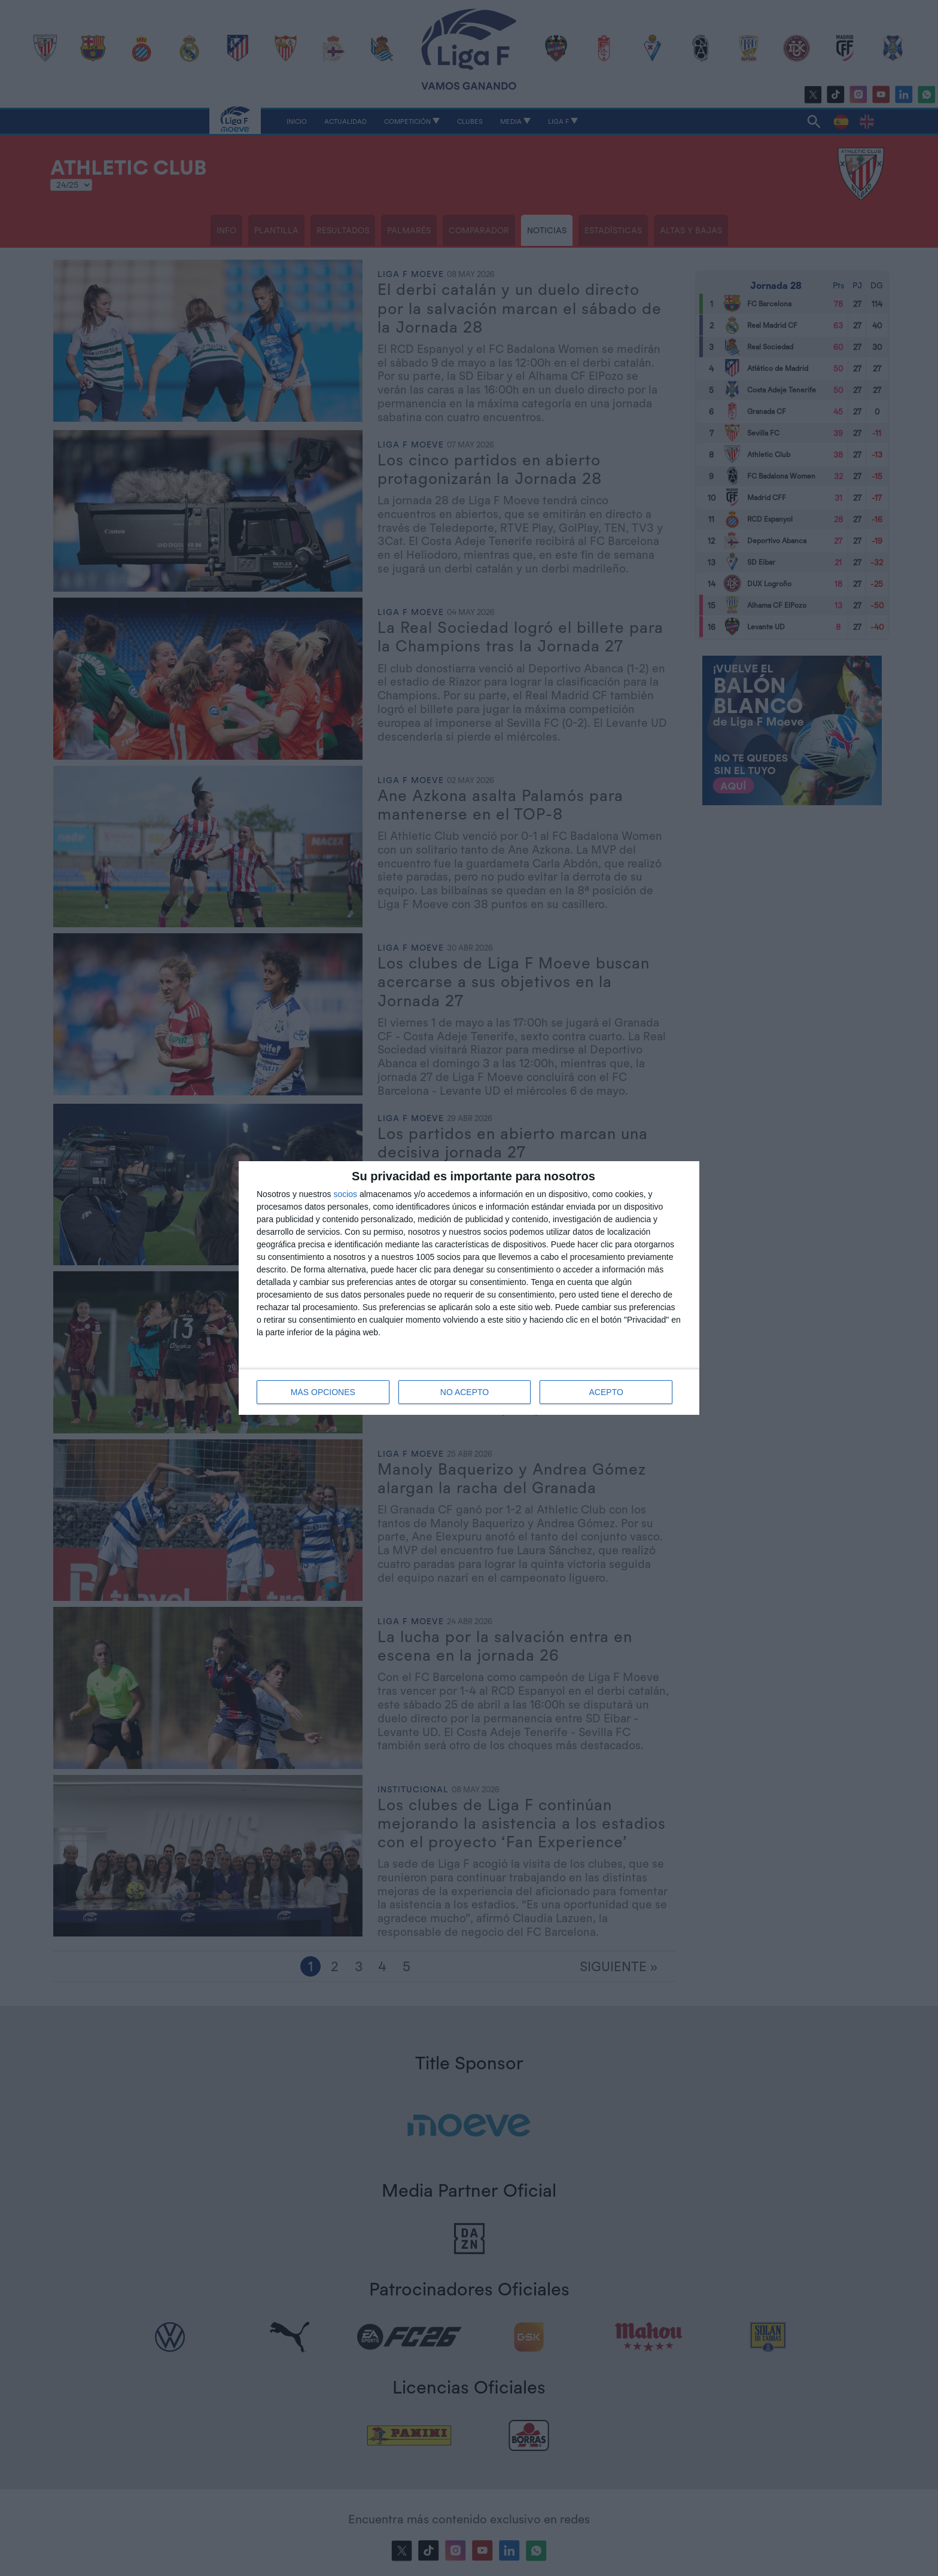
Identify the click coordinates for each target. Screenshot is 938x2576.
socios (345, 1194)
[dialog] (469, 1288)
